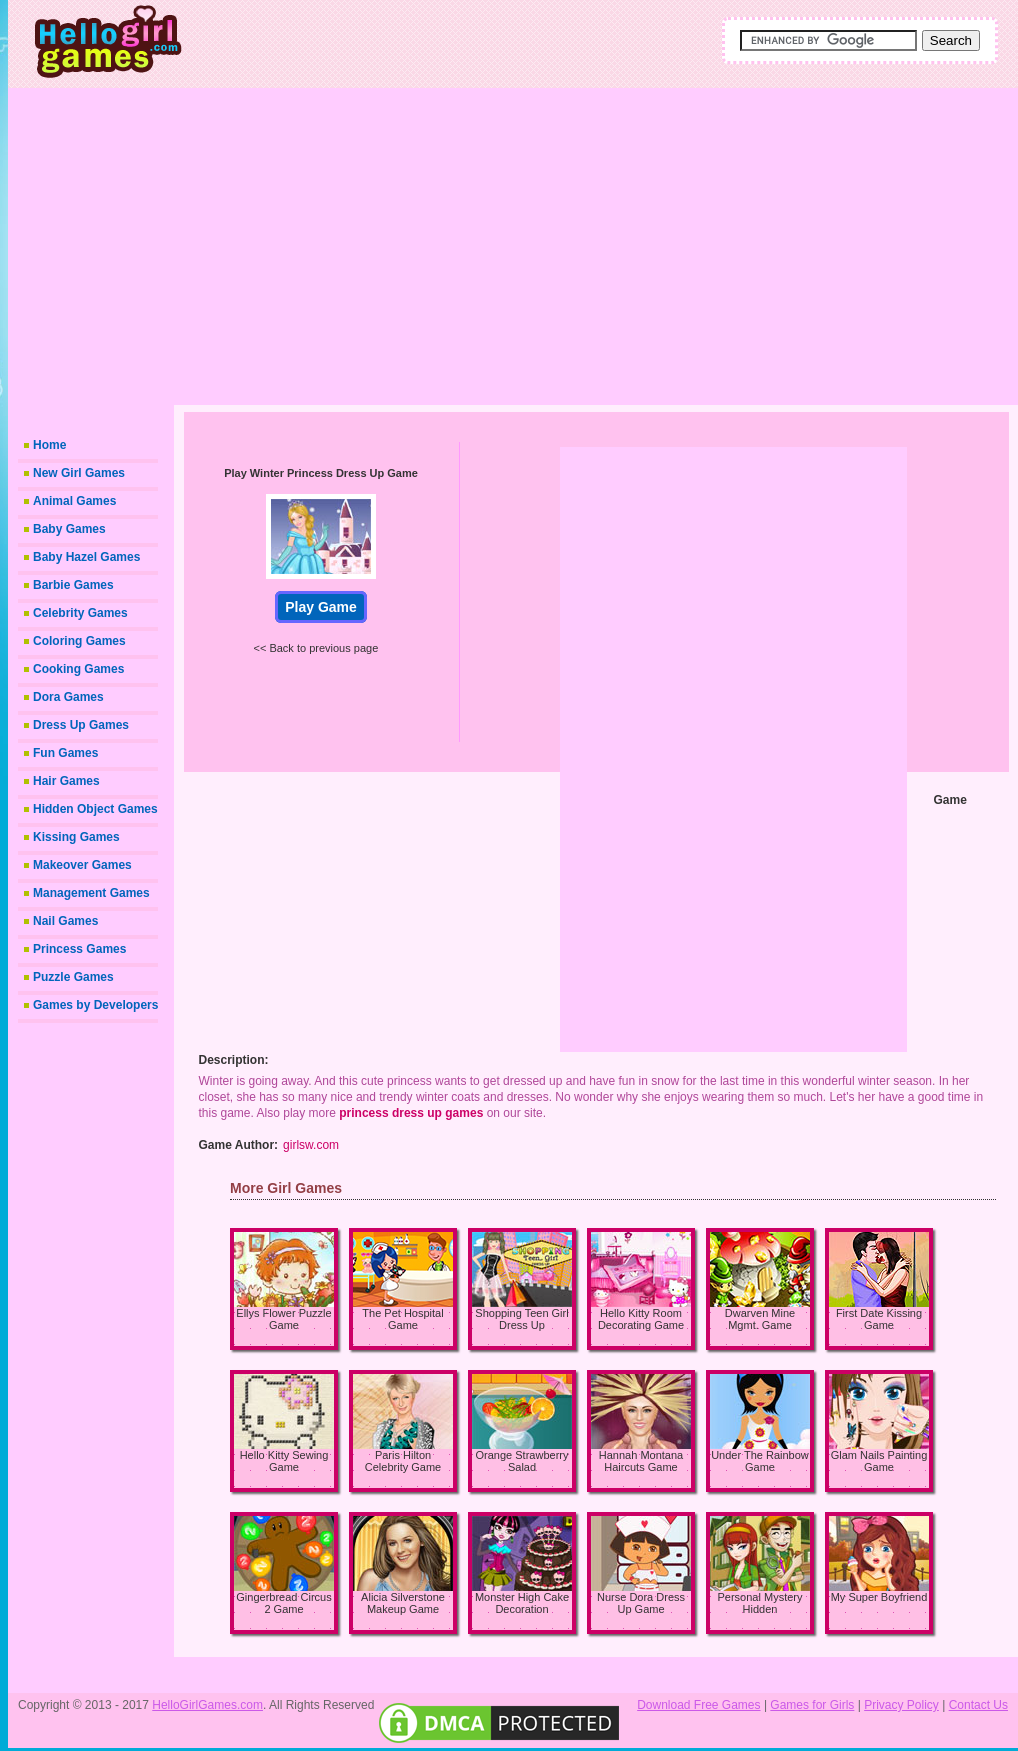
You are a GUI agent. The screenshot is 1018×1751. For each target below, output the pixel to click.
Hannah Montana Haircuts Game (641, 1461)
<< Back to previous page (316, 648)
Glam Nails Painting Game (879, 1461)
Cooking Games (78, 669)
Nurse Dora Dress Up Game (641, 1603)
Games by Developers (95, 1005)
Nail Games (65, 921)
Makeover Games (82, 865)
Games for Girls (812, 1705)
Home (49, 445)
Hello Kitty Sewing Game (284, 1461)
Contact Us (978, 1705)
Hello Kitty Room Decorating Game (641, 1319)
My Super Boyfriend (879, 1597)
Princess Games (79, 949)
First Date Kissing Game (879, 1319)
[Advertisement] (583, 245)
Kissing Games (76, 837)
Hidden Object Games (95, 809)
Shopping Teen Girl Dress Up (521, 1319)
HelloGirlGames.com (207, 1705)
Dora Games (68, 697)
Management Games (91, 893)
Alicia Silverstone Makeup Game (403, 1603)
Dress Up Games (81, 725)
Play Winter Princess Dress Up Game (321, 473)
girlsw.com (311, 1145)
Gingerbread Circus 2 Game (283, 1603)
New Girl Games (79, 473)
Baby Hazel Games (86, 557)
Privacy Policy (901, 1705)
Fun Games (65, 753)
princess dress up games (411, 1113)
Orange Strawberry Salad (522, 1461)
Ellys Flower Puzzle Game (283, 1319)
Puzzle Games (73, 977)
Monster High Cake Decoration (522, 1603)
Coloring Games (79, 641)
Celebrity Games (80, 613)
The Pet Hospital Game (402, 1319)
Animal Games (74, 501)
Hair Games (66, 781)
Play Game (321, 607)
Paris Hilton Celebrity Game (403, 1461)
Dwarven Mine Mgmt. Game (760, 1319)
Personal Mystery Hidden (760, 1603)
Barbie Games (73, 585)
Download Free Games (698, 1705)
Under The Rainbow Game (760, 1461)
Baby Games (69, 529)
